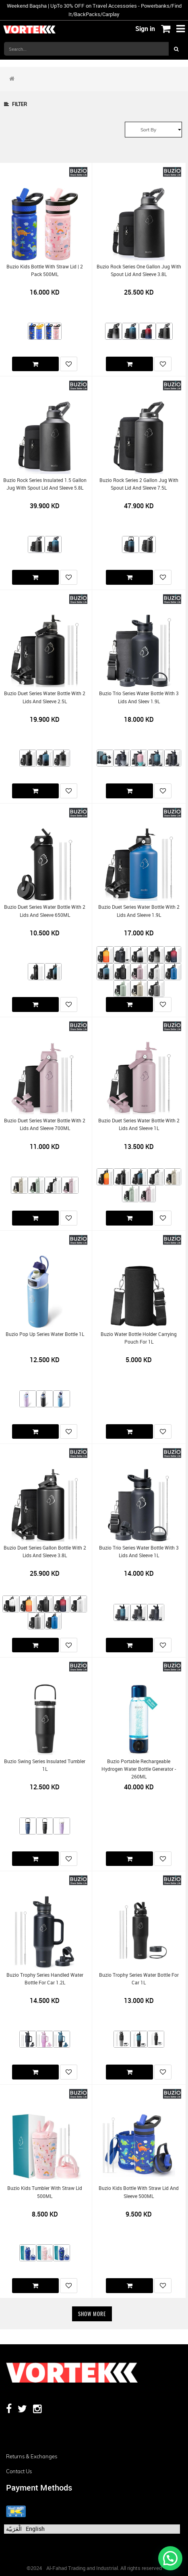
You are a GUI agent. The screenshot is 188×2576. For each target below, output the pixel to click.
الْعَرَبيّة (14, 2528)
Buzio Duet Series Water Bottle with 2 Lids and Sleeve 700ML (44, 1124)
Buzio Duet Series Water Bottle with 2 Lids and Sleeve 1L (139, 1124)
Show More (92, 2314)
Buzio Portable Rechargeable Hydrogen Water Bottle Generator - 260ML (138, 1769)
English (35, 2528)
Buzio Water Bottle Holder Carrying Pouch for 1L (139, 1338)
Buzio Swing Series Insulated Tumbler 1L (44, 1765)
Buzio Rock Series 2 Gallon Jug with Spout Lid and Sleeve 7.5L (138, 484)
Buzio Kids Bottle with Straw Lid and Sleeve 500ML (139, 2192)
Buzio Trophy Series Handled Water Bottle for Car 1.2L (44, 1978)
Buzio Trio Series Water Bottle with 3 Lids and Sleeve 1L (139, 1551)
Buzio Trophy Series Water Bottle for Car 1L (139, 1978)
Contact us (19, 2471)
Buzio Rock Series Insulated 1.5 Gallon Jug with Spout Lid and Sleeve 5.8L (45, 484)
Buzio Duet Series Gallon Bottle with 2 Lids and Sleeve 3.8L (45, 1551)
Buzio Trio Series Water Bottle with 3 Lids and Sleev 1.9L (139, 697)
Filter (15, 104)
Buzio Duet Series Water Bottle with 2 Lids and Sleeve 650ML (44, 911)
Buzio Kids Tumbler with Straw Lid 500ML (44, 2192)
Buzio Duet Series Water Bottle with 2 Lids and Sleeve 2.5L (44, 697)
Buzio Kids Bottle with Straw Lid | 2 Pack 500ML (44, 270)
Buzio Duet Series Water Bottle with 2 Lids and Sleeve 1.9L (139, 911)
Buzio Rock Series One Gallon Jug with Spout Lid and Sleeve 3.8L (139, 270)
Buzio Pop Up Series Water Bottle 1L (45, 1334)
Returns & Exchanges (31, 2456)
